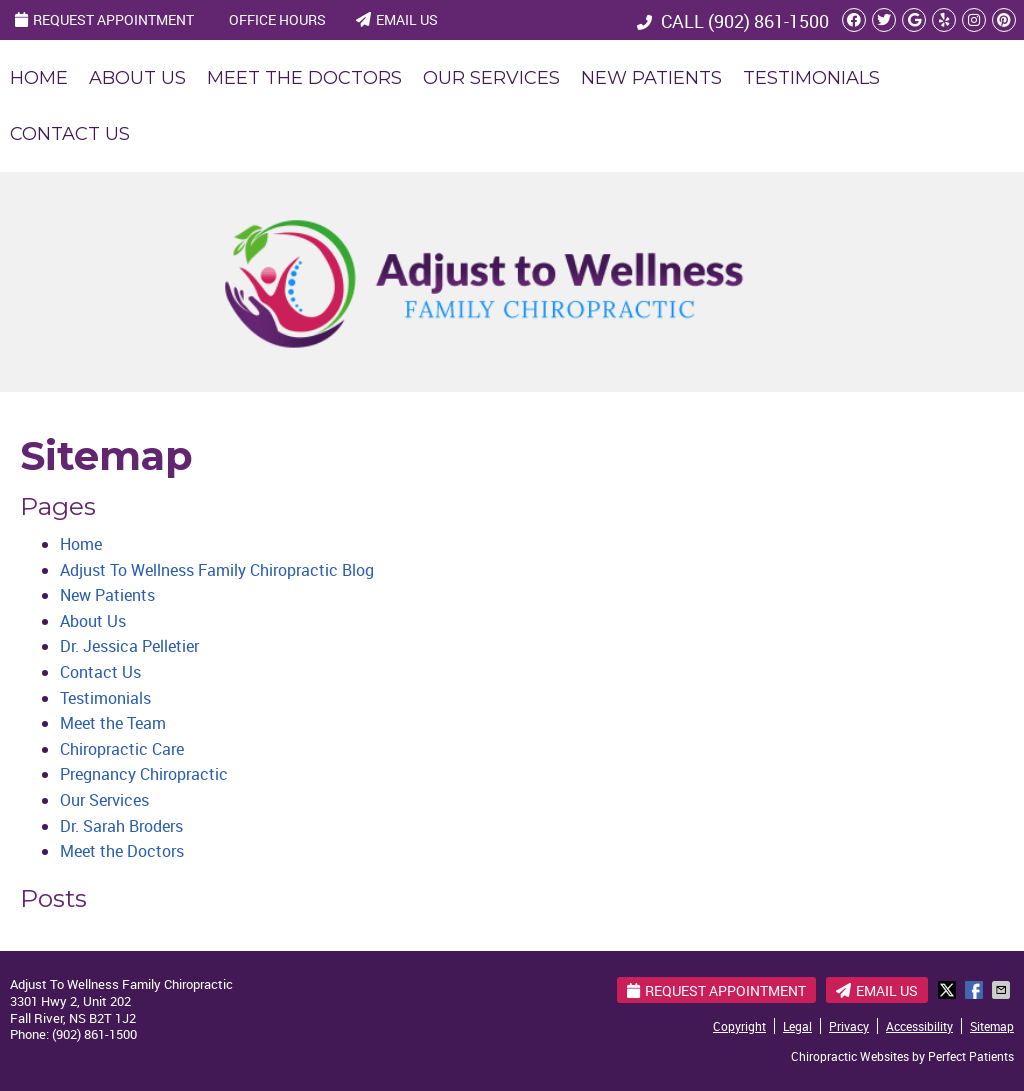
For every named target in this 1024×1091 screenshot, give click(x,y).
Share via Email (1003, 990)
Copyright (739, 1026)
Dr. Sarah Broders (121, 826)
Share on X (949, 990)
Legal (797, 1026)
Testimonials (811, 78)
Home (39, 78)
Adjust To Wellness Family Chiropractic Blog (217, 570)
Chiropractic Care (122, 749)
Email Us (397, 19)
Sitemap (992, 1026)
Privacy (849, 1026)
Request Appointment (104, 19)
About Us (137, 78)
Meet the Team (113, 723)
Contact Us (70, 134)
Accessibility (919, 1026)
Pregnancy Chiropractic (144, 774)
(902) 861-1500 (768, 21)
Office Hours (277, 19)
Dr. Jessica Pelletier (129, 646)
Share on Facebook (976, 990)
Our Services (491, 78)
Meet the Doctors (304, 78)
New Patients (651, 78)
